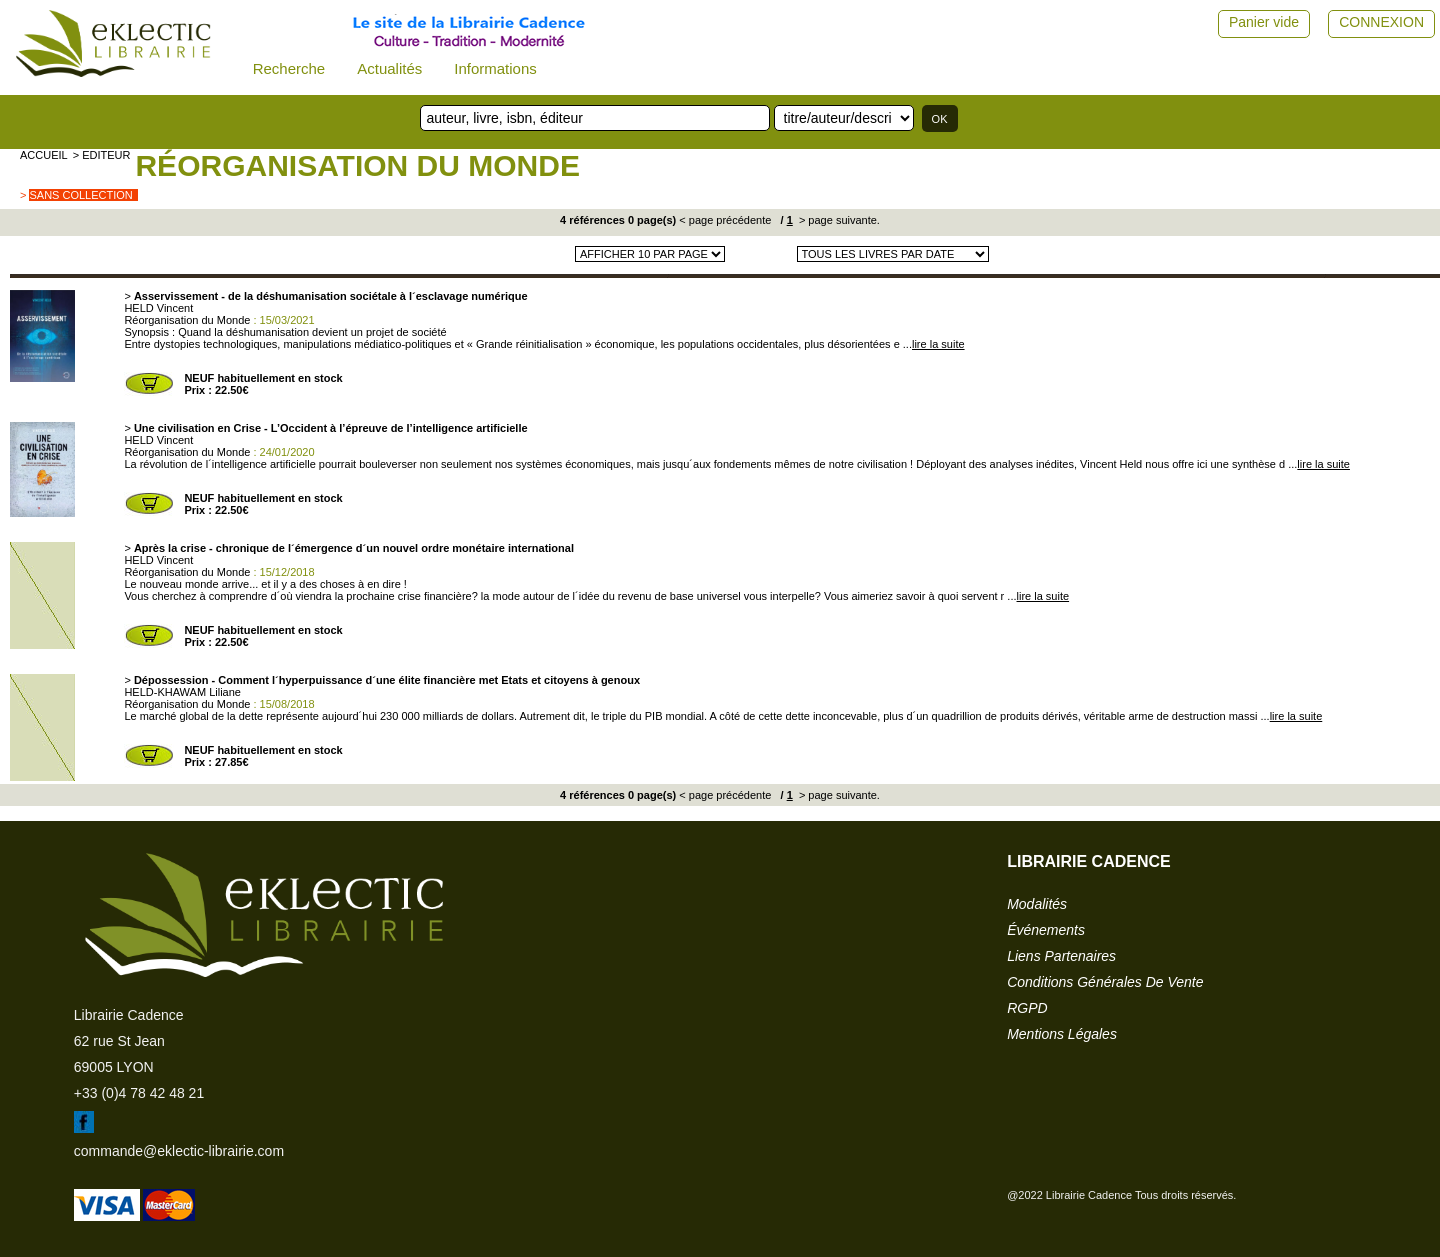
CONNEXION (1381, 22)
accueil (44, 155)
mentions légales (1062, 1034)
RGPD (1027, 1008)
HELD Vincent (158, 308)
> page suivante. (838, 220)
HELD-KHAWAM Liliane (182, 692)
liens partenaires (1061, 956)
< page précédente (725, 220)
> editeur (102, 155)
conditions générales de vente (1105, 982)
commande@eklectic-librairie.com (179, 1151)
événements (1046, 930)
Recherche (289, 68)
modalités (1037, 904)
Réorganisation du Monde (357, 165)
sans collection (80, 195)
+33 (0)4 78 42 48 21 (139, 1093)
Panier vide (1264, 22)
